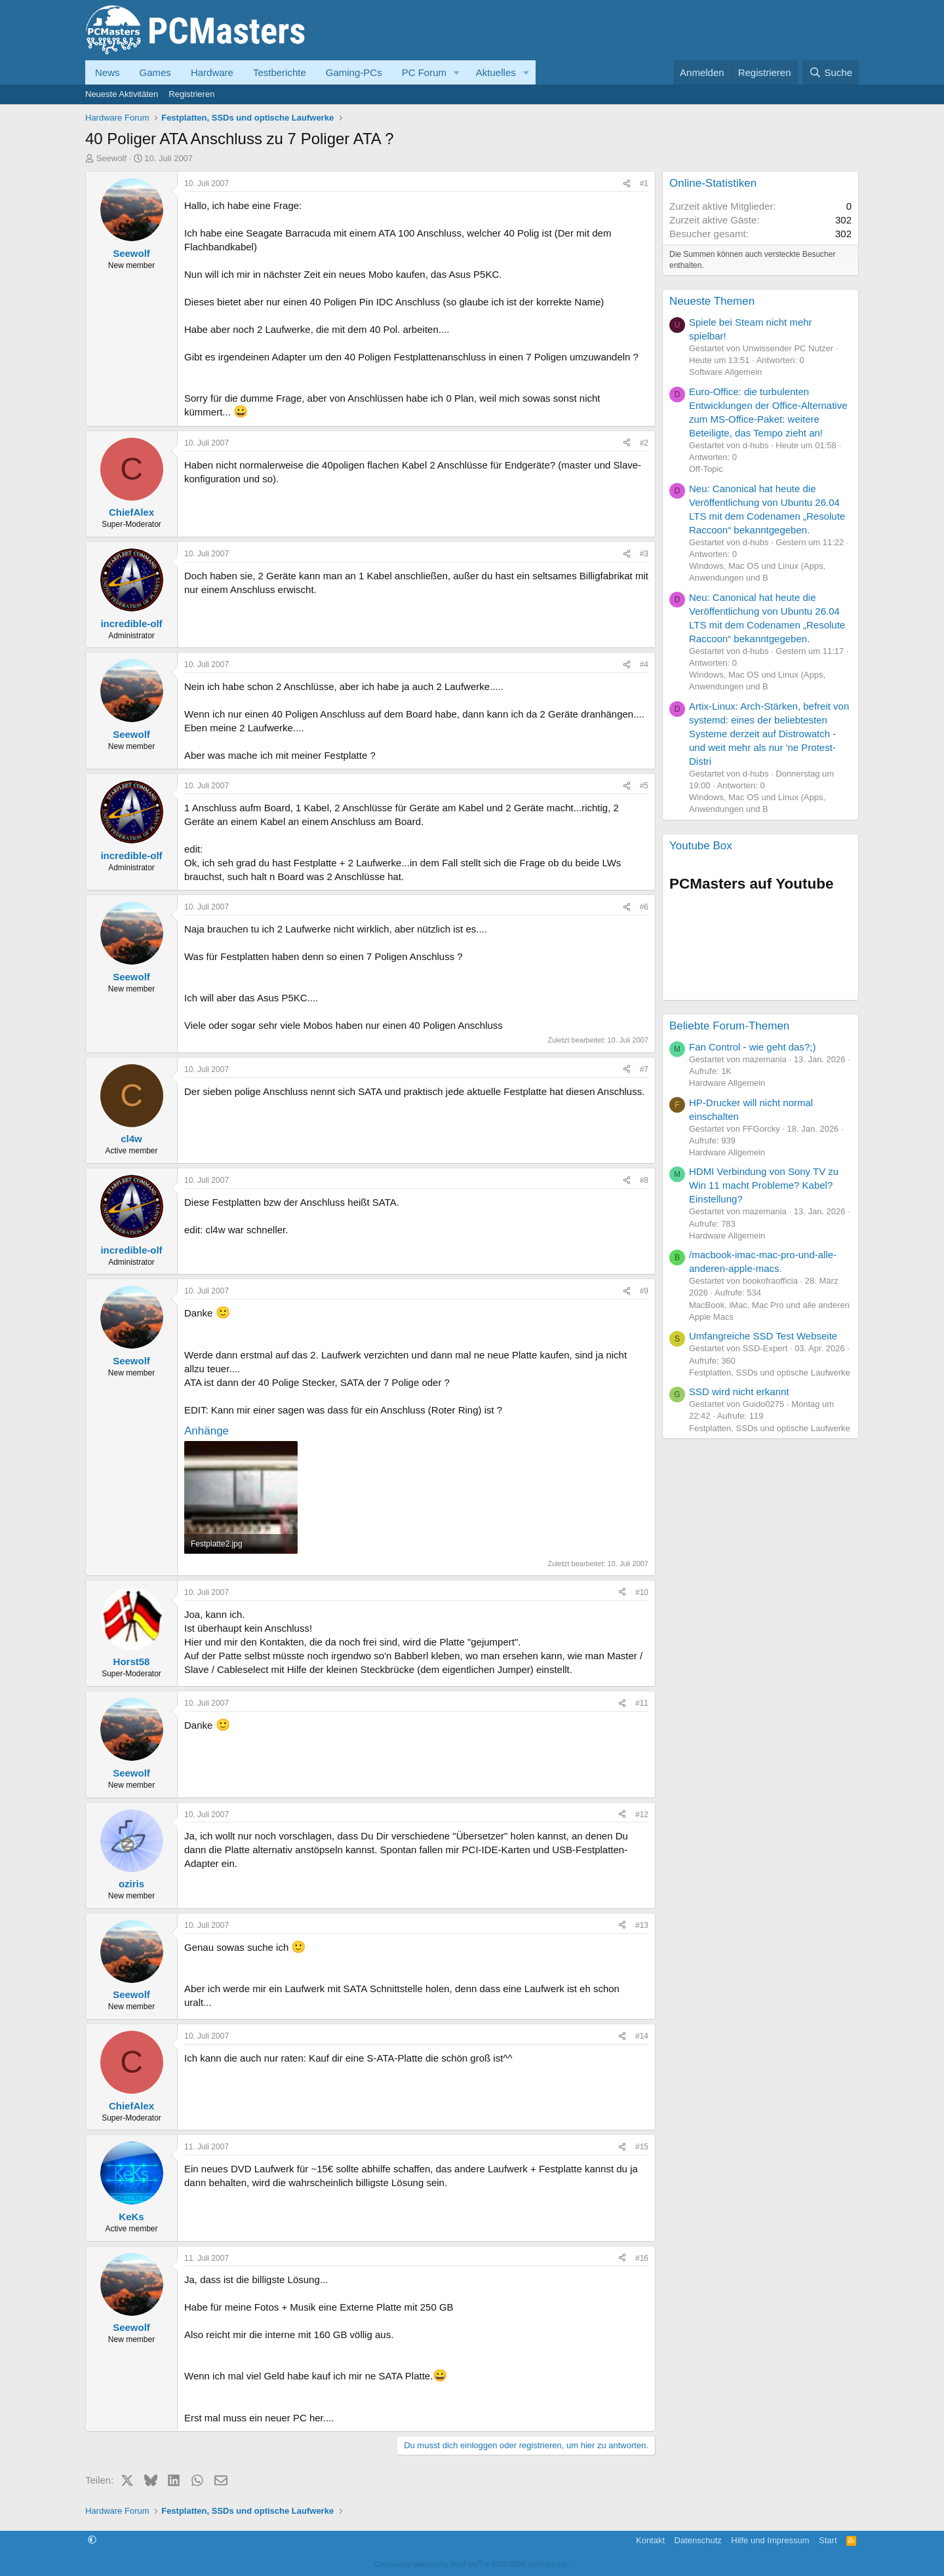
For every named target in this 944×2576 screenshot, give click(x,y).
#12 (641, 1814)
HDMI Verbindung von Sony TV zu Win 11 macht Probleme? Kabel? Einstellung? (763, 1185)
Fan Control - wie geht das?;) (752, 1046)
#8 (644, 1180)
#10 (641, 1592)
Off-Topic (706, 469)
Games (155, 72)
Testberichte (279, 72)
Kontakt (650, 2540)
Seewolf (111, 158)
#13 (641, 1925)
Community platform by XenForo (472, 2564)
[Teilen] (626, 183)
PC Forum (424, 72)
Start (827, 2540)
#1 (644, 183)
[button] (457, 72)
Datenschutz (698, 2540)
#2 (644, 443)
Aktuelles (496, 72)
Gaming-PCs (354, 72)
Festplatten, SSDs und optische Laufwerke (769, 1372)
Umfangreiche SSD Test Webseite (763, 1335)
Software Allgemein (725, 372)
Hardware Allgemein (727, 1083)
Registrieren (191, 94)
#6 (644, 907)
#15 (641, 2146)
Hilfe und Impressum (770, 2540)
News (107, 72)
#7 (644, 1069)
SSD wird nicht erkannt (739, 1391)
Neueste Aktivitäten (121, 94)
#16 (641, 2258)
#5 (644, 785)
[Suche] (830, 72)
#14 (641, 2036)
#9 (644, 1291)
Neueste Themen (712, 301)
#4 (644, 664)
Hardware (212, 72)
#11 (641, 1703)
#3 (644, 553)
